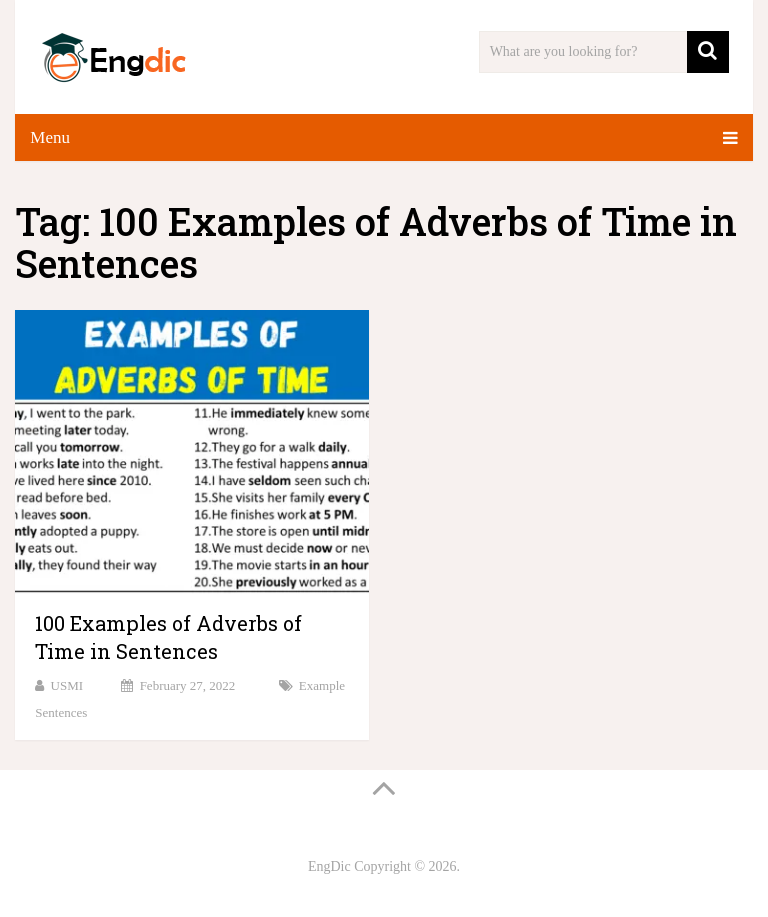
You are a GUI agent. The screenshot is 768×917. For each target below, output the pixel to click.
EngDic (329, 866)
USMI (67, 685)
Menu (50, 137)
